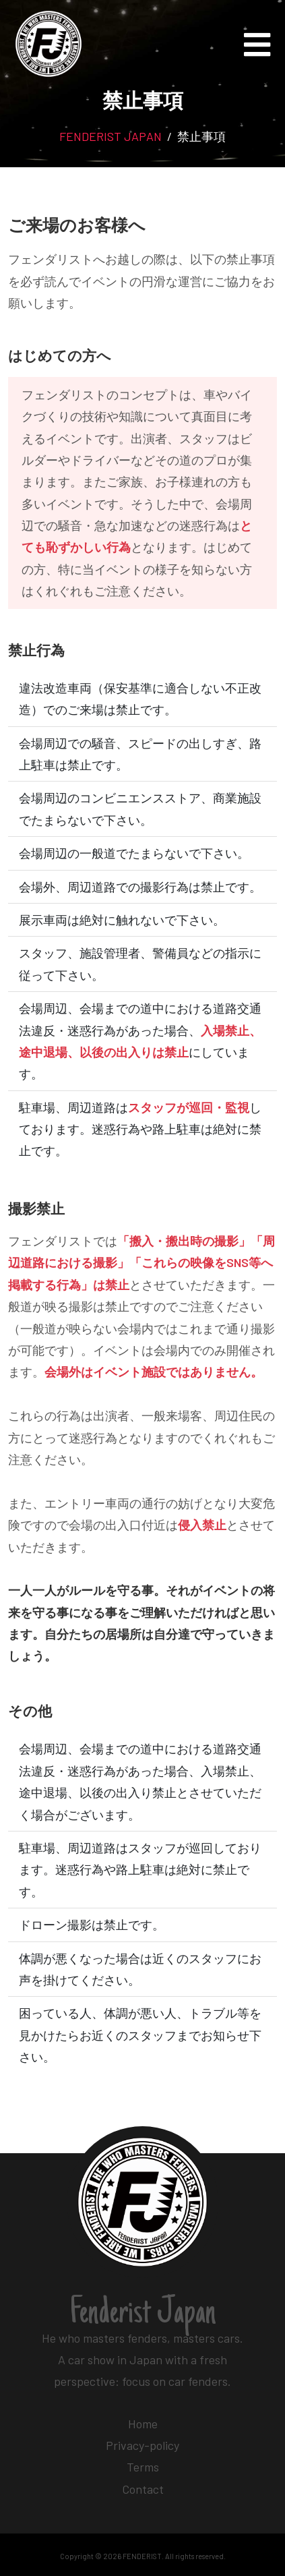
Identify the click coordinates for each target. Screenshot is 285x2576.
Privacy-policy (142, 2445)
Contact (143, 2489)
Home (143, 2423)
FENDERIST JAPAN (110, 136)
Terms (143, 2466)
